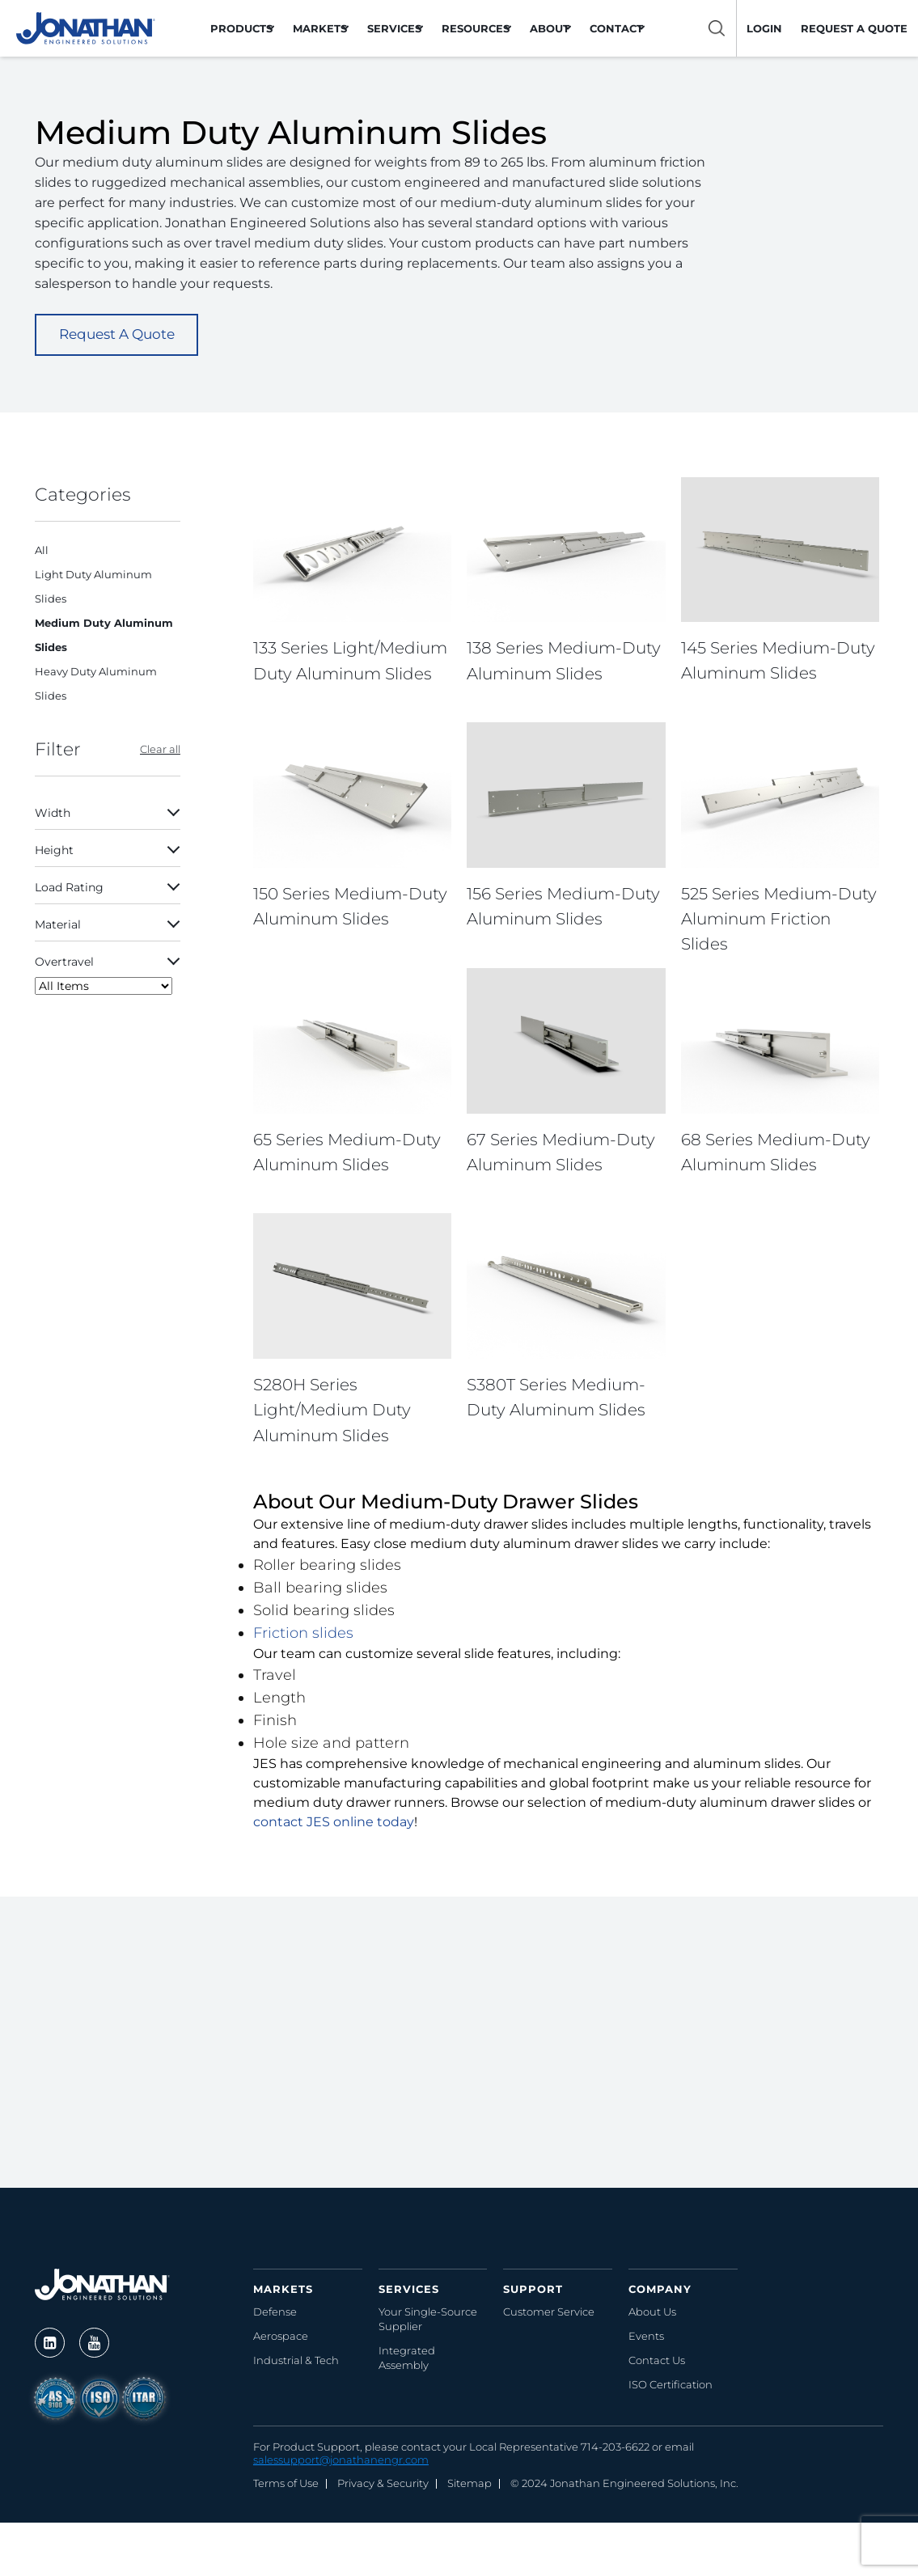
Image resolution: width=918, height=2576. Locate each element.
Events (646, 2336)
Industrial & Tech (296, 2360)
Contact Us (656, 2360)
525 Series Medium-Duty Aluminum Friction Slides (779, 919)
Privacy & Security (383, 2483)
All (42, 550)
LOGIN (763, 28)
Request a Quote (854, 28)
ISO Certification (670, 2385)
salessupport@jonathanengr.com (341, 2460)
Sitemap (469, 2483)
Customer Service (548, 2312)
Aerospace (280, 2336)
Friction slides (303, 1634)
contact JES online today (333, 1822)
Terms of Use (286, 2483)
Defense (275, 2312)
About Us (652, 2312)
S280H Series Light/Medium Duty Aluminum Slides (332, 1410)
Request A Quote (117, 334)
